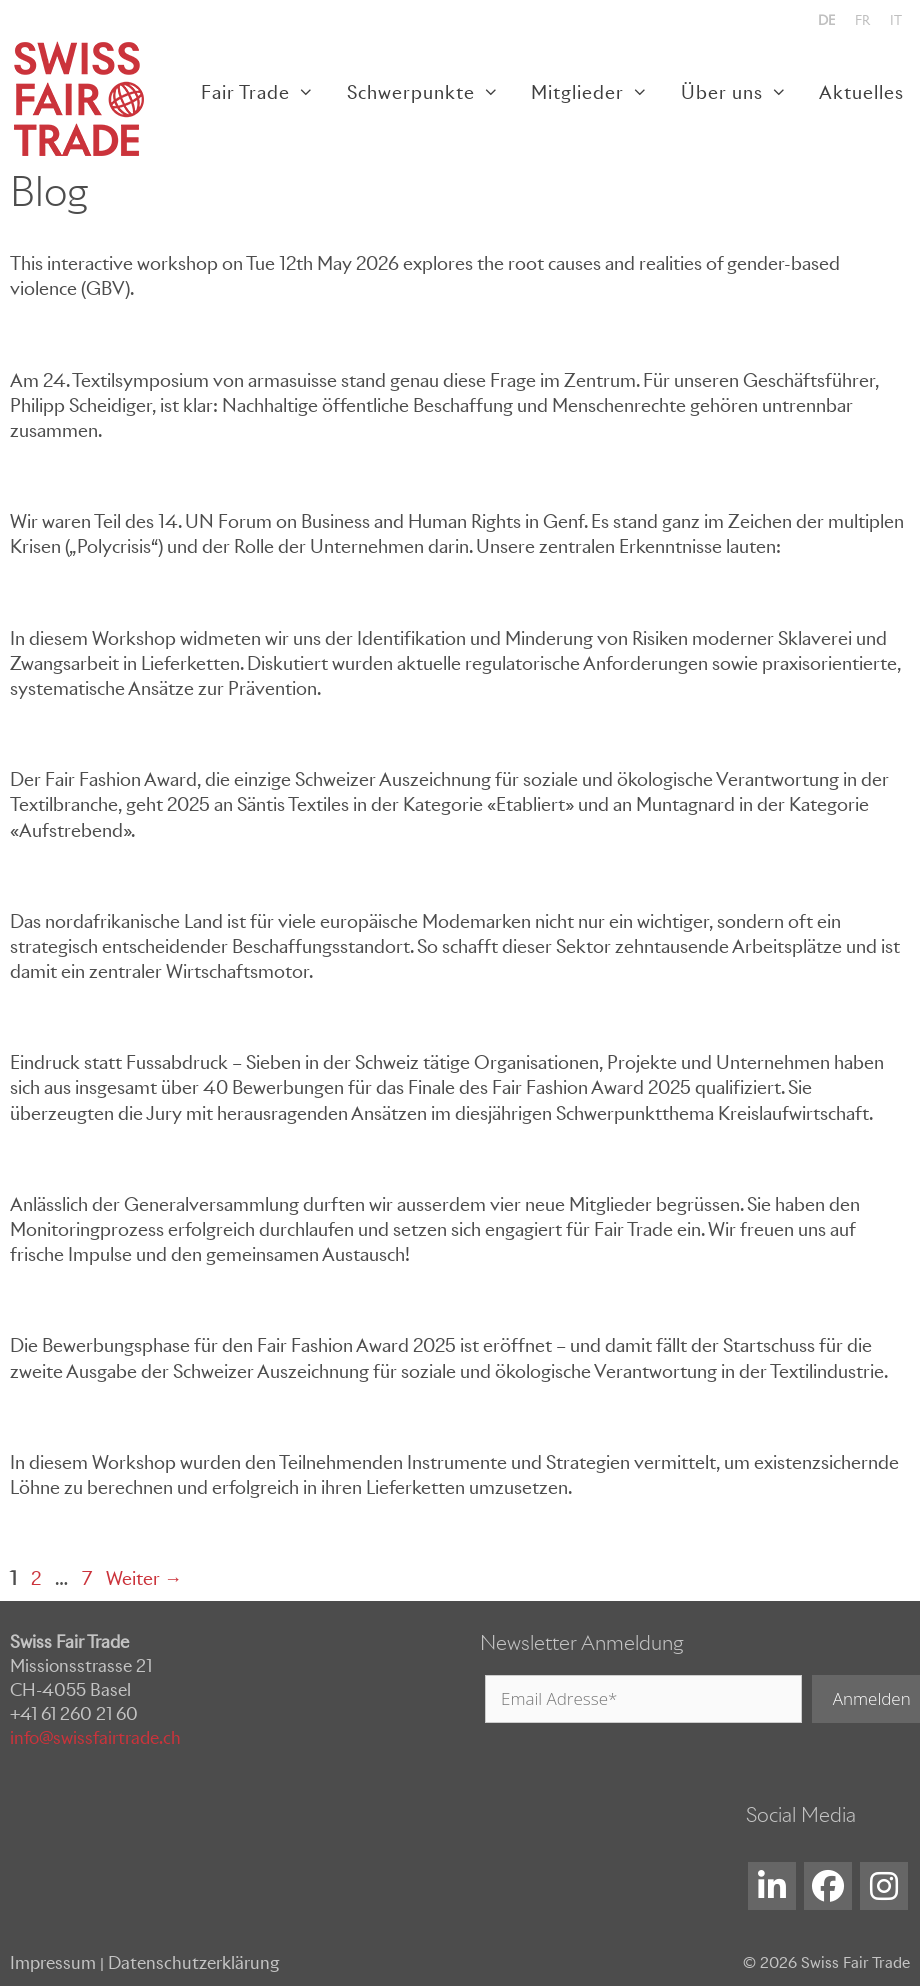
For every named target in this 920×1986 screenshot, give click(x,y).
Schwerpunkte (431, 92)
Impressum (53, 1963)
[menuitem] (826, 20)
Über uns (742, 92)
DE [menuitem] (826, 20)
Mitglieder (597, 92)
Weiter (144, 1578)
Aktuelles (861, 92)
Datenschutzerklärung (193, 1963)
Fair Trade (265, 92)
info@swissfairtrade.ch (95, 1738)
